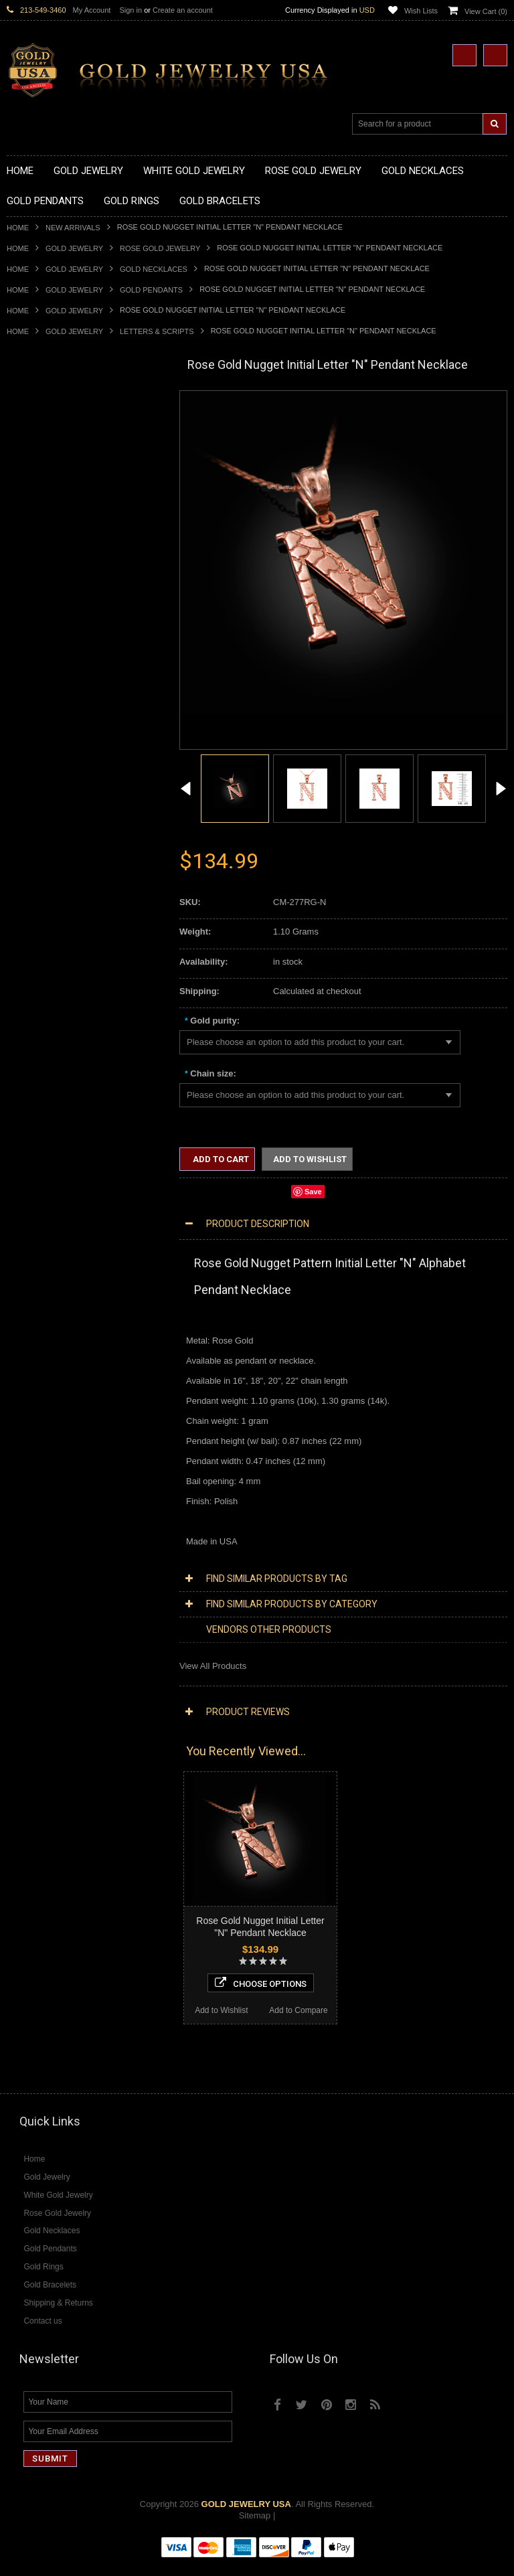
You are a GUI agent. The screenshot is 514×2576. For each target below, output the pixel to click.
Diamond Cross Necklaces (58, 1340)
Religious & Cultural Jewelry (61, 1057)
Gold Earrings (33, 956)
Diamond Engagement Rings (62, 1521)
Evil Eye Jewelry (38, 1227)
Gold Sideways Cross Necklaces (70, 548)
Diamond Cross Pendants (56, 1407)
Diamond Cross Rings (49, 1486)
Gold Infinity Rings (42, 876)
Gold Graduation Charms (55, 593)
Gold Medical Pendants (51, 605)
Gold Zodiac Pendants (50, 616)
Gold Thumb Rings (43, 933)
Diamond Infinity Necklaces (59, 1373)
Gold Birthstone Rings (49, 831)
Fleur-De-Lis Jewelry (46, 1238)
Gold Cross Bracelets (48, 989)
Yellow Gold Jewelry (45, 1272)
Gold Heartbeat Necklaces (57, 458)
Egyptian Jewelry (39, 1079)
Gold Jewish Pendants (50, 684)
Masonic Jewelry (39, 1125)
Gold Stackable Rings (48, 786)
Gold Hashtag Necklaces (54, 446)
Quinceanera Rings (44, 808)
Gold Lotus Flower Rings (54, 887)
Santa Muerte (33, 1091)
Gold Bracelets (35, 966)
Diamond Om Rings (44, 1555)
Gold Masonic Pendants (53, 718)
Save (313, 1192)
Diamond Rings (36, 1476)
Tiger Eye (25, 1657)
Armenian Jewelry (41, 1068)
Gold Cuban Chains (44, 1035)
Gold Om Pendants (44, 707)
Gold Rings (28, 752)
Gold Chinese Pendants (52, 582)
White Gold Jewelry (44, 1283)
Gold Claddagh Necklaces (57, 424)
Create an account (183, 10)
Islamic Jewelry (36, 1148)
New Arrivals (73, 228)
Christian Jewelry (40, 1114)
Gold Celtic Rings (40, 842)
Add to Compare (123, 1965)
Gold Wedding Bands (48, 944)
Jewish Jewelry (36, 1159)
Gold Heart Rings (40, 865)
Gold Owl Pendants (44, 741)
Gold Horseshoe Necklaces (59, 469)
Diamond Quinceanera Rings (62, 1498)
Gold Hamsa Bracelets (50, 1000)
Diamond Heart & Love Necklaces (72, 1351)
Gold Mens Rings (40, 899)
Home (18, 228)
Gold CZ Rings (35, 763)
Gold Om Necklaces (45, 492)
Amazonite (27, 1578)
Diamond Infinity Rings (50, 1532)
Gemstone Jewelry (43, 1566)
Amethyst (25, 1588)
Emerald (23, 1600)
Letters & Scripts (157, 331)
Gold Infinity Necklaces (51, 480)
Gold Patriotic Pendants (52, 628)
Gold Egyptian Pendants (53, 729)
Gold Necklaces (153, 269)
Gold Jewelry (74, 248)
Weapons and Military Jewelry (64, 1193)
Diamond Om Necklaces (53, 1385)
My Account (92, 10)
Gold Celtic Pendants (47, 650)
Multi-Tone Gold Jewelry (53, 1306)
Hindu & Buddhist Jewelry (56, 1136)
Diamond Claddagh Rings (56, 1543)
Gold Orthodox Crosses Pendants (72, 695)
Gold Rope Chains (42, 1046)
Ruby (17, 1634)
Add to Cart (220, 1159)
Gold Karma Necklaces (51, 503)
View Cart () (485, 11)
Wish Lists (421, 11)
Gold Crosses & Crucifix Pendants (73, 661)
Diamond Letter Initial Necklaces (69, 1363)
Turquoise (26, 1668)
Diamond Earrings (41, 1453)
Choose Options (85, 1938)
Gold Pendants (151, 290)
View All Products (212, 1666)
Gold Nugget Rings (43, 910)
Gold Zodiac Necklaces (51, 559)
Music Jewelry (34, 1261)
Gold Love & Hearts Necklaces (66, 526)
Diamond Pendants (44, 1396)
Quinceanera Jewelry (47, 1170)
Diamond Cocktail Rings (53, 1509)
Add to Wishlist (45, 1965)
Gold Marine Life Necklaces (60, 435)
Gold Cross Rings (41, 854)
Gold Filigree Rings (44, 774)
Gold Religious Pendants (54, 639)
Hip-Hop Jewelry (38, 1215)
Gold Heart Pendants (47, 672)
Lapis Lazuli (30, 1611)
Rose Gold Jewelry (160, 248)
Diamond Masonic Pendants (61, 1430)
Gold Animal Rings (42, 797)
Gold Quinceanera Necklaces (63, 537)
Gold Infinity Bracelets (49, 1012)
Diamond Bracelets (43, 1464)
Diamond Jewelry (40, 1317)
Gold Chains (31, 1023)
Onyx (17, 1622)
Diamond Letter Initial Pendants (67, 1419)
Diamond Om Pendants (52, 1442)
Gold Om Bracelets (43, 978)
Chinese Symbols (40, 1181)
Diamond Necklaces (45, 1328)
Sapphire (24, 1645)
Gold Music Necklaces (50, 514)
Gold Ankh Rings (39, 820)
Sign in (130, 10)
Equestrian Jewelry (43, 1204)
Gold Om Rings (36, 921)
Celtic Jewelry (33, 1102)
